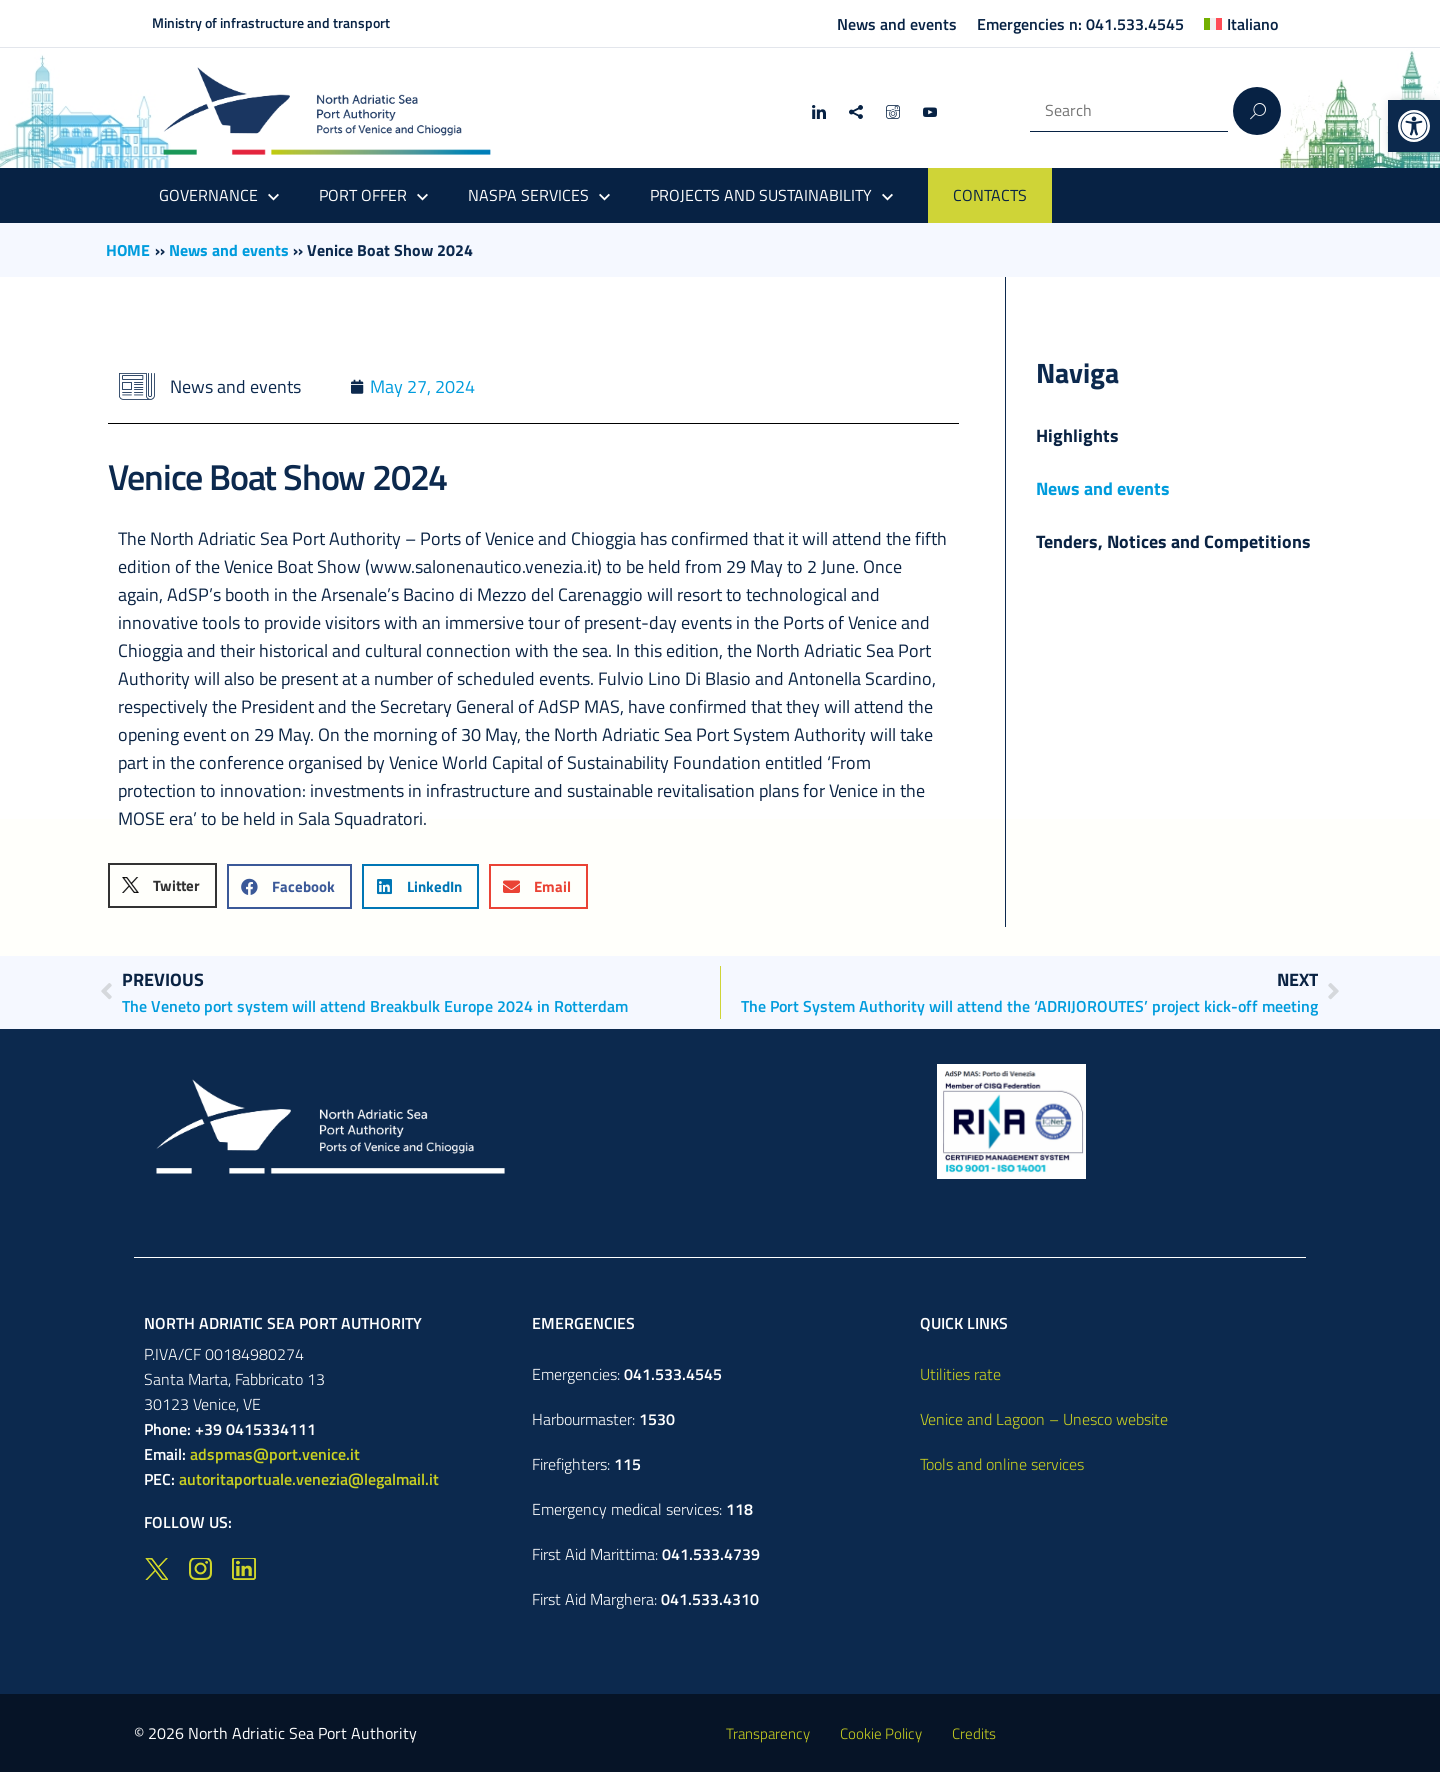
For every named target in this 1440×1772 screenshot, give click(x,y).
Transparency (768, 1733)
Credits (974, 1733)
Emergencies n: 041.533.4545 (1080, 24)
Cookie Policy (881, 1733)
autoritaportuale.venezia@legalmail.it (309, 1479)
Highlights (1077, 435)
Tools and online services (1002, 1464)
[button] (1414, 126)
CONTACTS (990, 195)
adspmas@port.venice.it (275, 1454)
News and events (897, 24)
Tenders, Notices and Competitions (1173, 541)
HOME (128, 250)
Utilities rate (960, 1374)
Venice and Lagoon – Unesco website (1044, 1419)
